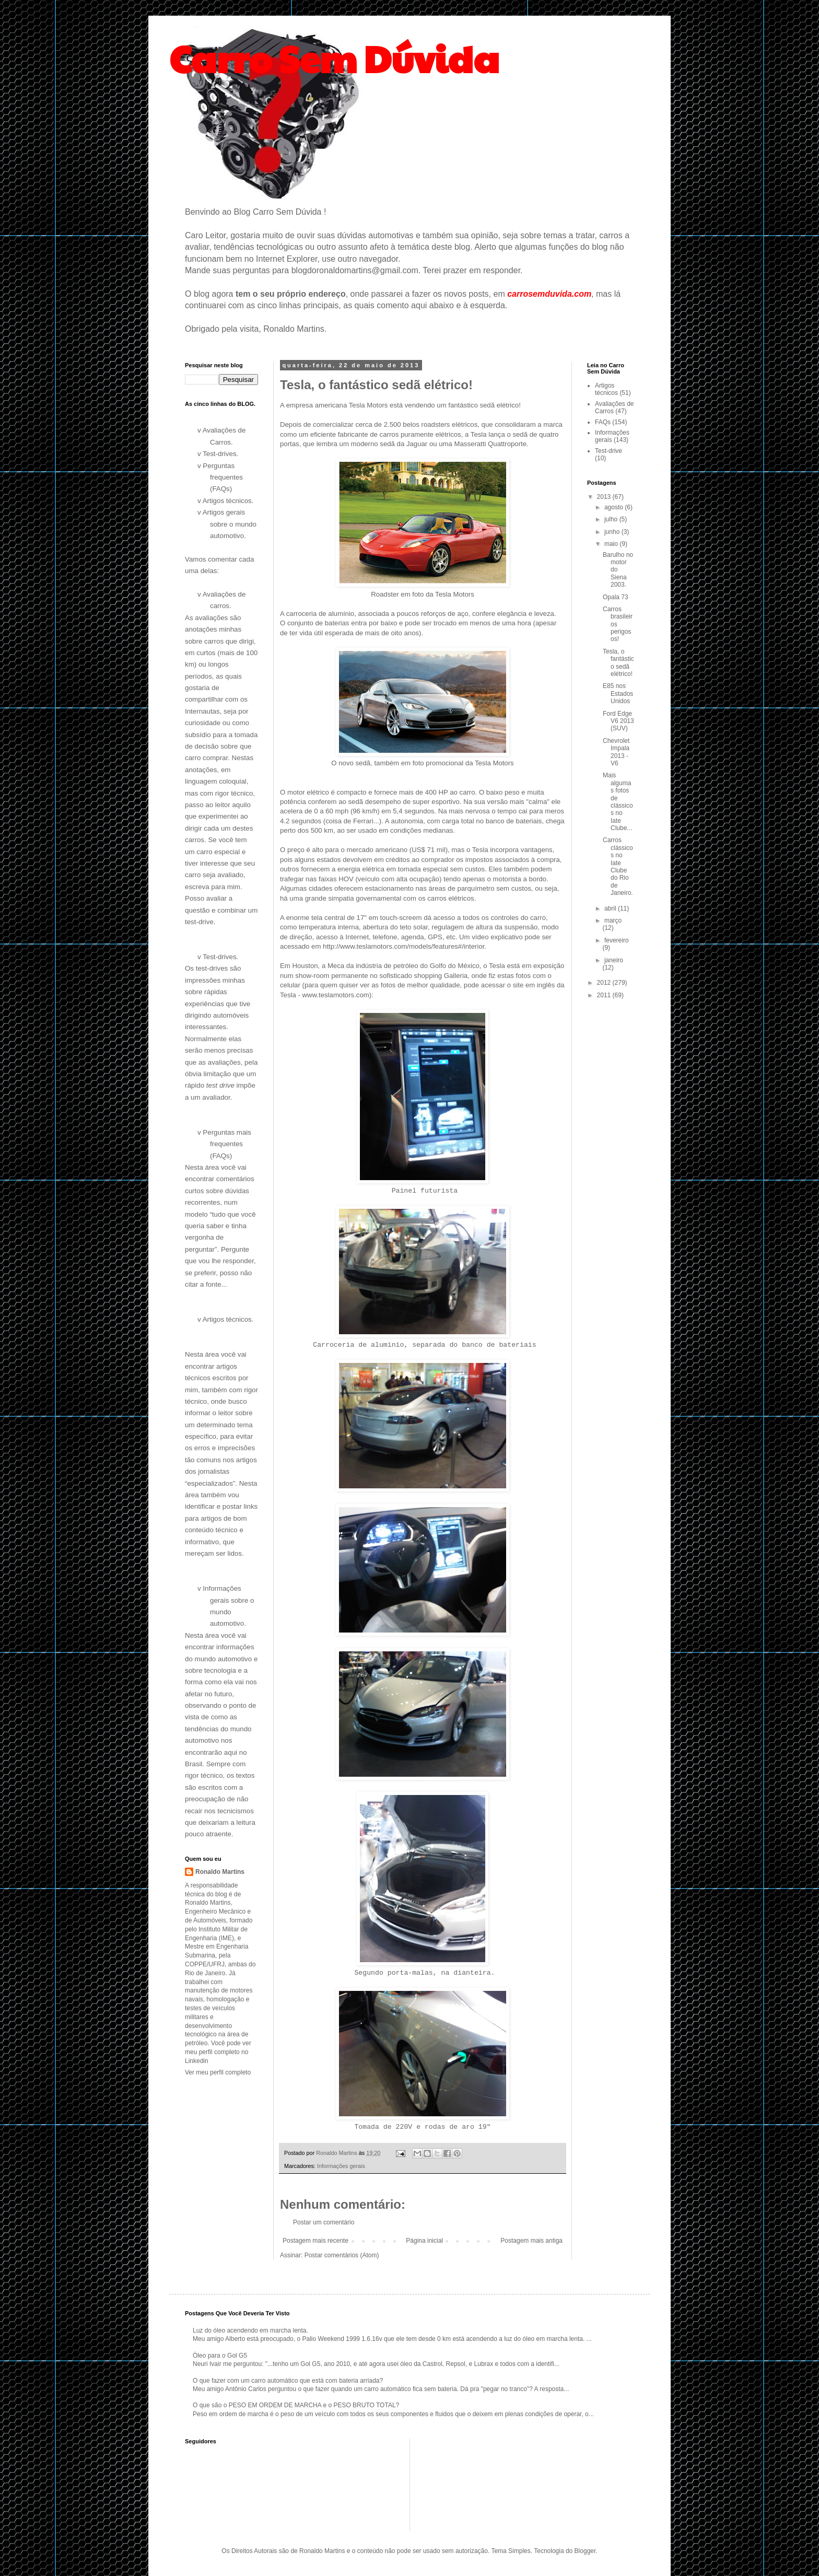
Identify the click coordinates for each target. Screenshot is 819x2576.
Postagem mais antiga (531, 2240)
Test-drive (608, 450)
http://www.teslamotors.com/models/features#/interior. (404, 946)
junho (613, 531)
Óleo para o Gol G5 (220, 2355)
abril (611, 908)
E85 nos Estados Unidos (618, 693)
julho (611, 519)
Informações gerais (341, 2166)
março (613, 920)
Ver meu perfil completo (218, 2072)
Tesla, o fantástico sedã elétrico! (618, 663)
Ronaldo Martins (219, 1871)
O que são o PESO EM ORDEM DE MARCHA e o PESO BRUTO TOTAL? (296, 2405)
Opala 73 (615, 597)
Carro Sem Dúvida (334, 58)
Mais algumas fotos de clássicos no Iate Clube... (618, 802)
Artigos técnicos (606, 389)
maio (611, 543)
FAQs (603, 422)
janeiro (613, 960)
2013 (605, 496)
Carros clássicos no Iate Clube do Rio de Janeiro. (618, 866)
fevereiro (616, 940)
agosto (614, 507)
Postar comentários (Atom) (342, 2255)
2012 (605, 982)
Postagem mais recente (315, 2240)
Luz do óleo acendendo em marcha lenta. (250, 2330)
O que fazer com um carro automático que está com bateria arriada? (288, 2380)
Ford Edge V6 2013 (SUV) (618, 721)
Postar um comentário (323, 2222)
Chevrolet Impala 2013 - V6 (616, 752)
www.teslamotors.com (335, 995)
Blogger (585, 2551)
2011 (605, 995)
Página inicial (424, 2240)
